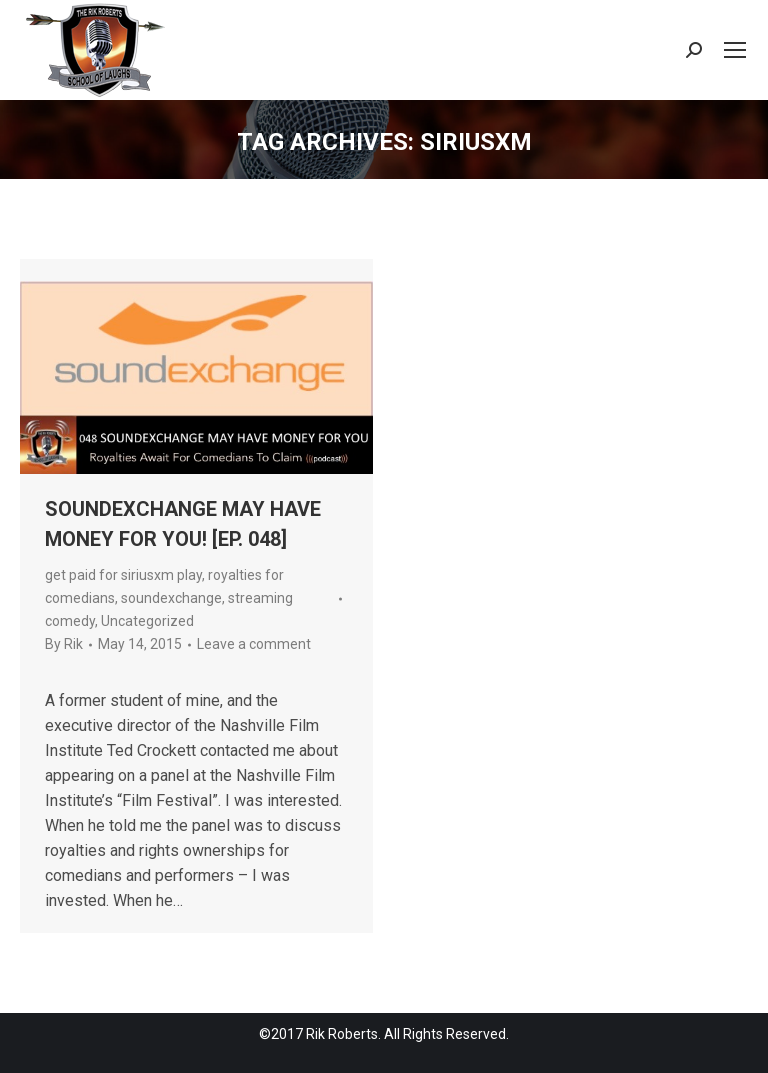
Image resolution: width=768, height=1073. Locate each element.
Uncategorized (147, 621)
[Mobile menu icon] (735, 50)
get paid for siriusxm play (123, 575)
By (64, 644)
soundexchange (171, 598)
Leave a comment (254, 644)
